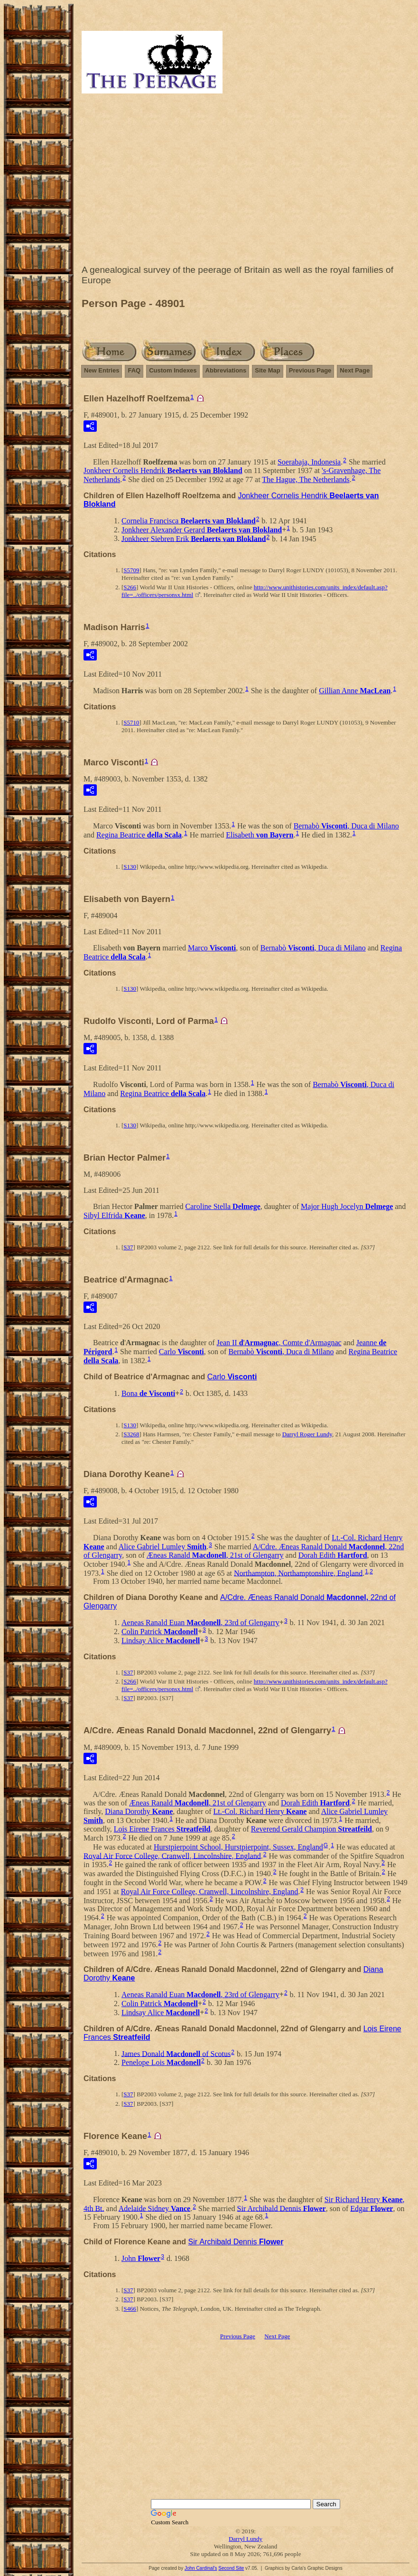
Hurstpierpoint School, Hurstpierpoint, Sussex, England (238, 1847)
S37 (128, 1247)
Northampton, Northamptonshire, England (298, 1573)
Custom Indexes (172, 370)
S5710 (131, 722)
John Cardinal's (201, 2568)
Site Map (267, 370)
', (279, 1343)
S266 (129, 587)
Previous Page (310, 370)
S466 (129, 2308)
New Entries (101, 370)
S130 (129, 866)
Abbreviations (226, 370)
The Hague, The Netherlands (306, 479)
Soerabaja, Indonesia (309, 462)
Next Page (355, 370)
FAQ (134, 370)
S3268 (131, 1434)
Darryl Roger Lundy (307, 1434)
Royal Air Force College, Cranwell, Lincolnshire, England (172, 1855)
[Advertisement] (245, 181)
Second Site (231, 2568)
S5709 (131, 570)
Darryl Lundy (245, 2538)
